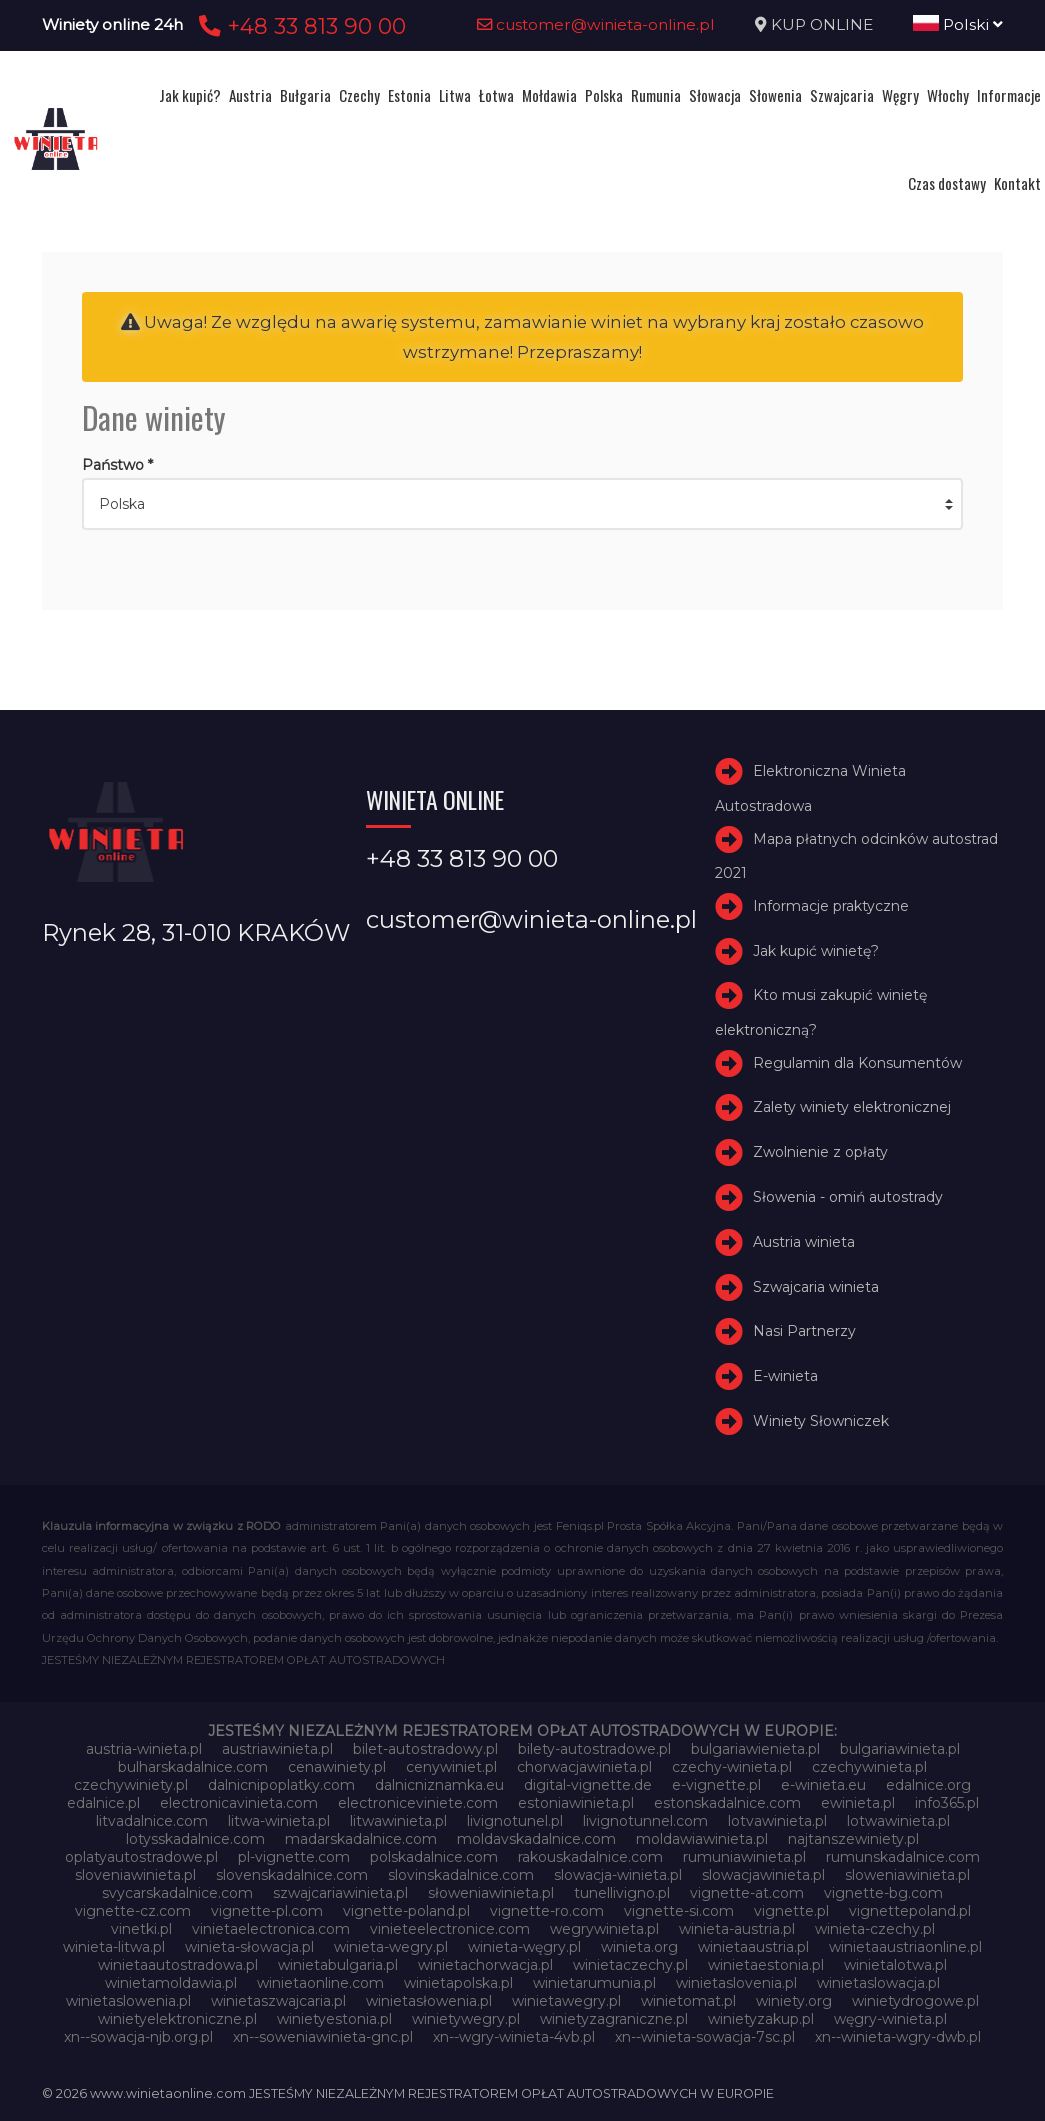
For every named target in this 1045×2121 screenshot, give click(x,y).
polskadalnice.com (434, 1857)
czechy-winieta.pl (732, 1767)
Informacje (1009, 95)
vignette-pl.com (267, 1911)
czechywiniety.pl (131, 1785)
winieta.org (639, 1947)
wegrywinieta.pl (604, 1929)
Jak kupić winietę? (816, 951)
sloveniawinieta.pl (135, 1875)
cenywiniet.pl (451, 1767)
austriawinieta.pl (277, 1749)
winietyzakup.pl (761, 2019)
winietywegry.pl (466, 2019)
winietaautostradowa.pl (178, 1965)
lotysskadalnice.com (195, 1839)
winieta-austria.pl (737, 1929)
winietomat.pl (688, 2001)
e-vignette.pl (716, 1785)
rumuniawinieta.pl (744, 1857)
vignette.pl (791, 1911)
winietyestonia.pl (334, 2019)
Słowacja (715, 95)
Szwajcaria (842, 95)
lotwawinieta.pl (898, 1821)
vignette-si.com (679, 1911)
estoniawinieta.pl (576, 1803)
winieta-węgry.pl (524, 1947)
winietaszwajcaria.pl (278, 2001)
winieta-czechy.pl (875, 1929)
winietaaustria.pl (753, 1947)
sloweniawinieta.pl (907, 1875)
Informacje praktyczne (831, 906)
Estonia (409, 95)
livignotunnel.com (645, 1821)
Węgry (900, 95)
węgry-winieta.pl (890, 2019)
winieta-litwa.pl (114, 1947)
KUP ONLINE (822, 24)
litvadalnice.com (152, 1821)
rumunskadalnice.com (903, 1857)
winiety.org (794, 2001)
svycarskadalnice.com (177, 1893)
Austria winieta (804, 1242)
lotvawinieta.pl (777, 1821)
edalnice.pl (103, 1803)
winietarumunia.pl (594, 1983)
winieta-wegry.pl (391, 1947)
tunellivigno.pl (622, 1893)
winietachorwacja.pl (485, 1965)
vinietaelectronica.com (271, 1929)
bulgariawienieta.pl (755, 1749)
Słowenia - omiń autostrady (848, 1197)
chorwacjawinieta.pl (584, 1767)
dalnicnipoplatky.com (281, 1785)
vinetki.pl (141, 1929)
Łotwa (496, 95)
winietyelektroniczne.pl (177, 2019)
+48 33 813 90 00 (299, 26)
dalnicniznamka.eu (439, 1785)
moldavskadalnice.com (536, 1839)
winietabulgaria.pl (338, 1965)
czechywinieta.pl (869, 1767)
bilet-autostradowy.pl (425, 1749)
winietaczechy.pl (630, 1965)
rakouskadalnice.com (590, 1857)
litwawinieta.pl (398, 1821)
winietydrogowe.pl (915, 2001)
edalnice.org (928, 1785)
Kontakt (1017, 183)
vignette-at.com (747, 1893)
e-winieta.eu (823, 1785)
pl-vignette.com (294, 1857)
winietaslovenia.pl (736, 1983)
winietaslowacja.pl (878, 1983)
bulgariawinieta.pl (900, 1749)
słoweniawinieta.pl (491, 1893)
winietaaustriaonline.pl (905, 1947)
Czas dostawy (947, 183)
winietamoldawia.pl (171, 1983)
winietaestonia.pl (766, 1965)
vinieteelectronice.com (450, 1929)
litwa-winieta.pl (279, 1821)
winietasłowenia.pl (429, 2001)
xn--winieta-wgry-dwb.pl (898, 2037)
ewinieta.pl (858, 1803)
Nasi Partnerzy (804, 1331)
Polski (958, 24)
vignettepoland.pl (910, 1911)
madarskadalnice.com (361, 1839)
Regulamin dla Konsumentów (857, 1063)
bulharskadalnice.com (193, 1767)
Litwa (455, 95)
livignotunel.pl (515, 1821)
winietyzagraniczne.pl (614, 2019)
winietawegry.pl (566, 2001)
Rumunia (656, 95)
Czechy (359, 95)
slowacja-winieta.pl (618, 1875)
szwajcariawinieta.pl (340, 1893)
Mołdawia (549, 95)
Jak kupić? (190, 95)
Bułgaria (305, 95)
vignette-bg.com (883, 1893)
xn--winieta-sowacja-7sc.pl (705, 2037)
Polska (604, 95)
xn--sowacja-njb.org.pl (138, 2037)
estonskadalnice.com (727, 1803)
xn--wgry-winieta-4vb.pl (514, 2037)
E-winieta (785, 1376)
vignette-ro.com (547, 1911)
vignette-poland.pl (406, 1911)
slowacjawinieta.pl (763, 1875)
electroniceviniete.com (418, 1803)
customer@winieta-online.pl (596, 24)
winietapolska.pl (458, 1983)
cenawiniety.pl (337, 1767)
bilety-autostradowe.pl (594, 1749)
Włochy (948, 95)
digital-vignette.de (588, 1785)
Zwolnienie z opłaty (820, 1152)
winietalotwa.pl (895, 1965)
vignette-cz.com (133, 1911)
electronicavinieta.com (239, 1803)
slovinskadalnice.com (461, 1875)
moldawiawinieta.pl (702, 1839)
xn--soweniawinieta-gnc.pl (323, 2037)
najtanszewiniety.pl (853, 1839)
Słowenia (775, 95)
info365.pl (947, 1803)
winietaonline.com (320, 1983)
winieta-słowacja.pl (249, 1947)
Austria (250, 95)
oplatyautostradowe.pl (141, 1857)
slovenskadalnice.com (292, 1875)
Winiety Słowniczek (821, 1421)
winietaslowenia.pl (128, 2001)
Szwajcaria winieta (816, 1287)
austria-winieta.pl (144, 1749)
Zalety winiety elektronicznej (852, 1107)
